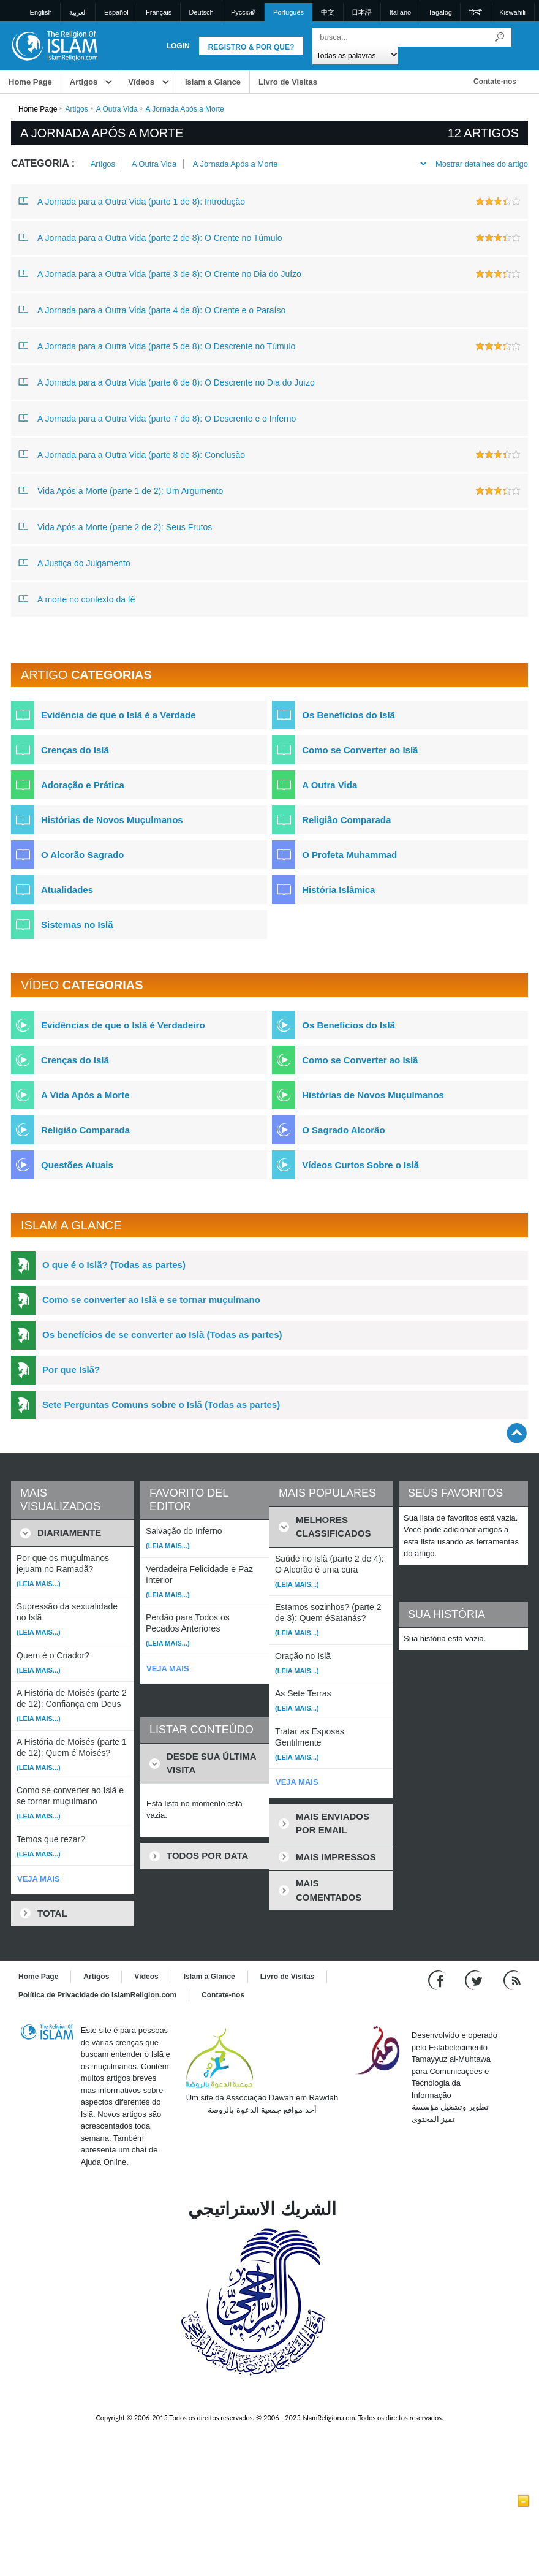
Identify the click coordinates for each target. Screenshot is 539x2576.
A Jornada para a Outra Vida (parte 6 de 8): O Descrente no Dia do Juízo (166, 382)
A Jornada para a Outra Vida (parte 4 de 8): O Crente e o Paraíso (151, 309)
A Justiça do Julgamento (74, 562)
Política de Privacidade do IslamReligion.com (97, 1995)
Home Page (30, 81)
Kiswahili (512, 12)
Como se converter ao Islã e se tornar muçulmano (151, 1299)
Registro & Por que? (251, 47)
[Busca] (499, 37)
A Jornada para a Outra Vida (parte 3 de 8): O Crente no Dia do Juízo (159, 273)
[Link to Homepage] (54, 45)
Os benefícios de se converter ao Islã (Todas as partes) (162, 1334)
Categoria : (43, 163)
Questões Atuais (77, 1165)
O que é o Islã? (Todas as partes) (114, 1265)
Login (178, 46)
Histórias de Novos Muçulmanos (112, 820)
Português (288, 12)
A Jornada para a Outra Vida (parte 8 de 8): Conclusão (131, 454)
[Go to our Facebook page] (437, 1980)
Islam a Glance (213, 81)
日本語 (362, 12)
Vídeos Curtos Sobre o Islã (360, 1165)
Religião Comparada (346, 820)
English (41, 12)
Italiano (400, 12)
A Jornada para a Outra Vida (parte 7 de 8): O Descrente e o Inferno (157, 418)
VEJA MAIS (38, 1878)
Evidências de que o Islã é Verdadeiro (123, 1025)
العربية (78, 12)
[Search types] (356, 54)
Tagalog (440, 12)
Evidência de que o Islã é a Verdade (118, 715)
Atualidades (67, 889)
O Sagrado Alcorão (343, 1130)
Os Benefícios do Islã (348, 715)
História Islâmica (338, 889)
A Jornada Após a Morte (235, 164)
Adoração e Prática (82, 785)
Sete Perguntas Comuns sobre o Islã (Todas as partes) (161, 1404)
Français (159, 12)
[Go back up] (517, 1433)
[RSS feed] (512, 1980)
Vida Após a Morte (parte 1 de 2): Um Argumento (120, 490)
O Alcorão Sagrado (82, 854)
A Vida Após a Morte (85, 1095)
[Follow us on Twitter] (475, 1980)
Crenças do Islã (75, 750)
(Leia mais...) (39, 1583)
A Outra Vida (117, 109)
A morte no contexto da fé (76, 599)
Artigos (84, 81)
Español (116, 12)
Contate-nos (494, 81)
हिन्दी (475, 12)
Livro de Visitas (287, 81)
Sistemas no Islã (77, 924)
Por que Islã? (71, 1369)
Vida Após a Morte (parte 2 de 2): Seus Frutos (115, 526)
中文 (327, 12)
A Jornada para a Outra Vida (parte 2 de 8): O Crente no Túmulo (150, 237)
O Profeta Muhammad (349, 854)
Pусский (243, 12)
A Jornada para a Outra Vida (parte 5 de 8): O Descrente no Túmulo (156, 345)
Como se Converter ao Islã (360, 750)
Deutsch (201, 12)
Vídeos (141, 81)
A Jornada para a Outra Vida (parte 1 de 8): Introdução (131, 201)
